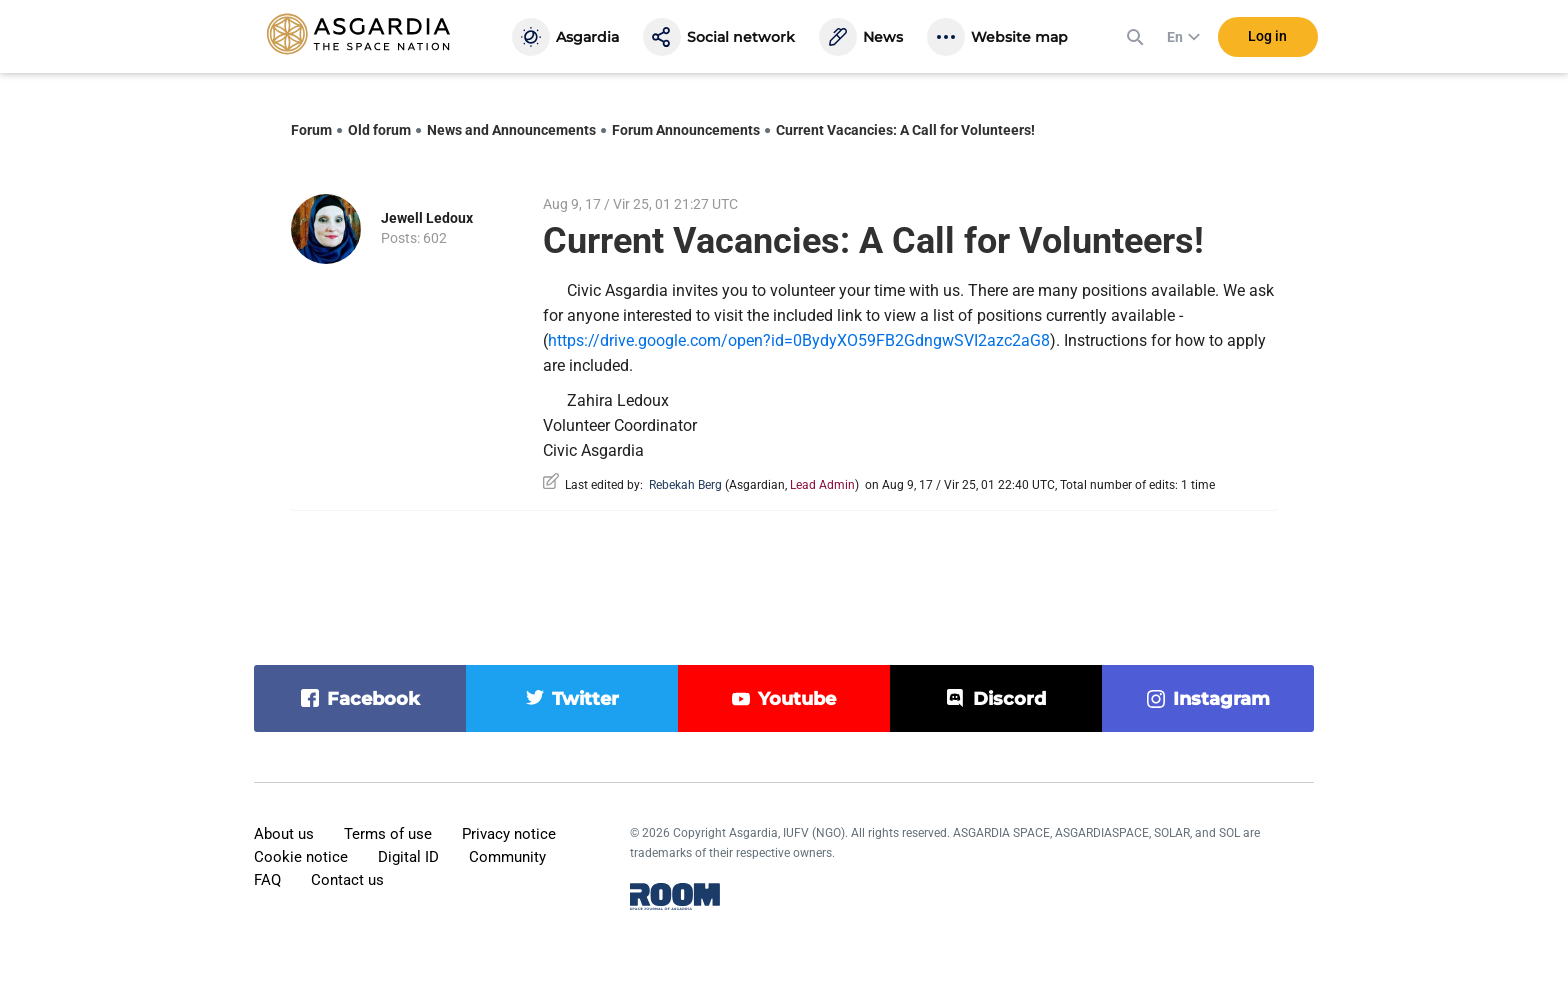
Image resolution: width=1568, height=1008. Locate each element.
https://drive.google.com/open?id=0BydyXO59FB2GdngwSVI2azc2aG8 (799, 340)
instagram (1221, 699)
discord (1009, 699)
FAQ (267, 880)
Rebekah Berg (685, 485)
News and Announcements (511, 130)
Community (507, 857)
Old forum (379, 130)
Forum (311, 130)
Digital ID (408, 857)
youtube (797, 699)
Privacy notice (509, 834)
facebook (373, 699)
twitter (585, 699)
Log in (1267, 39)
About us (284, 834)
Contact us (347, 880)
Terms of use (388, 834)
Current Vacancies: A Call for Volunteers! (905, 130)
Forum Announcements (686, 130)
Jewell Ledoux (427, 218)
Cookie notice (301, 857)
